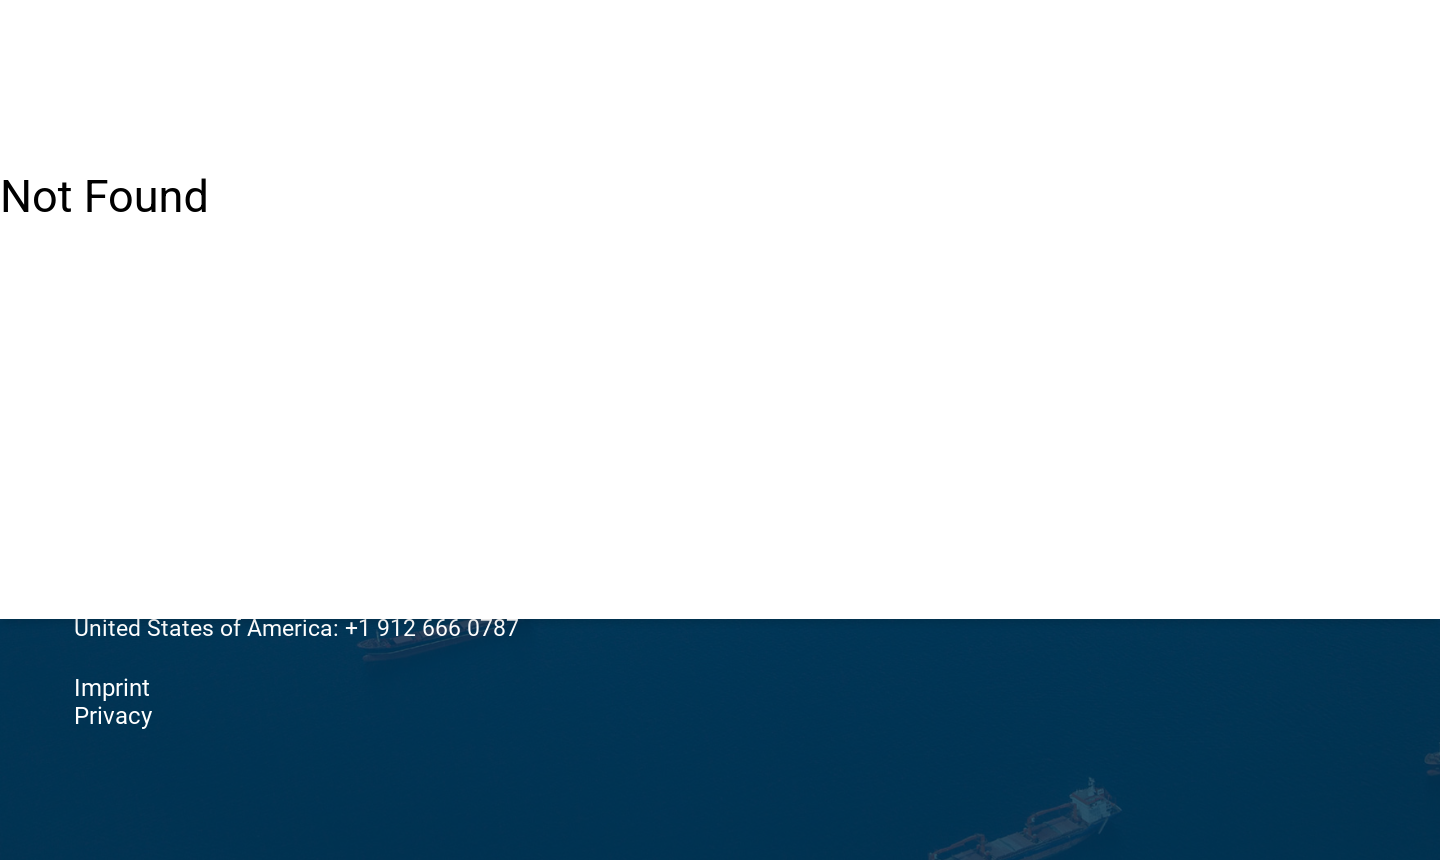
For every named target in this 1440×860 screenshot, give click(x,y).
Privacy (113, 716)
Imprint (112, 688)
